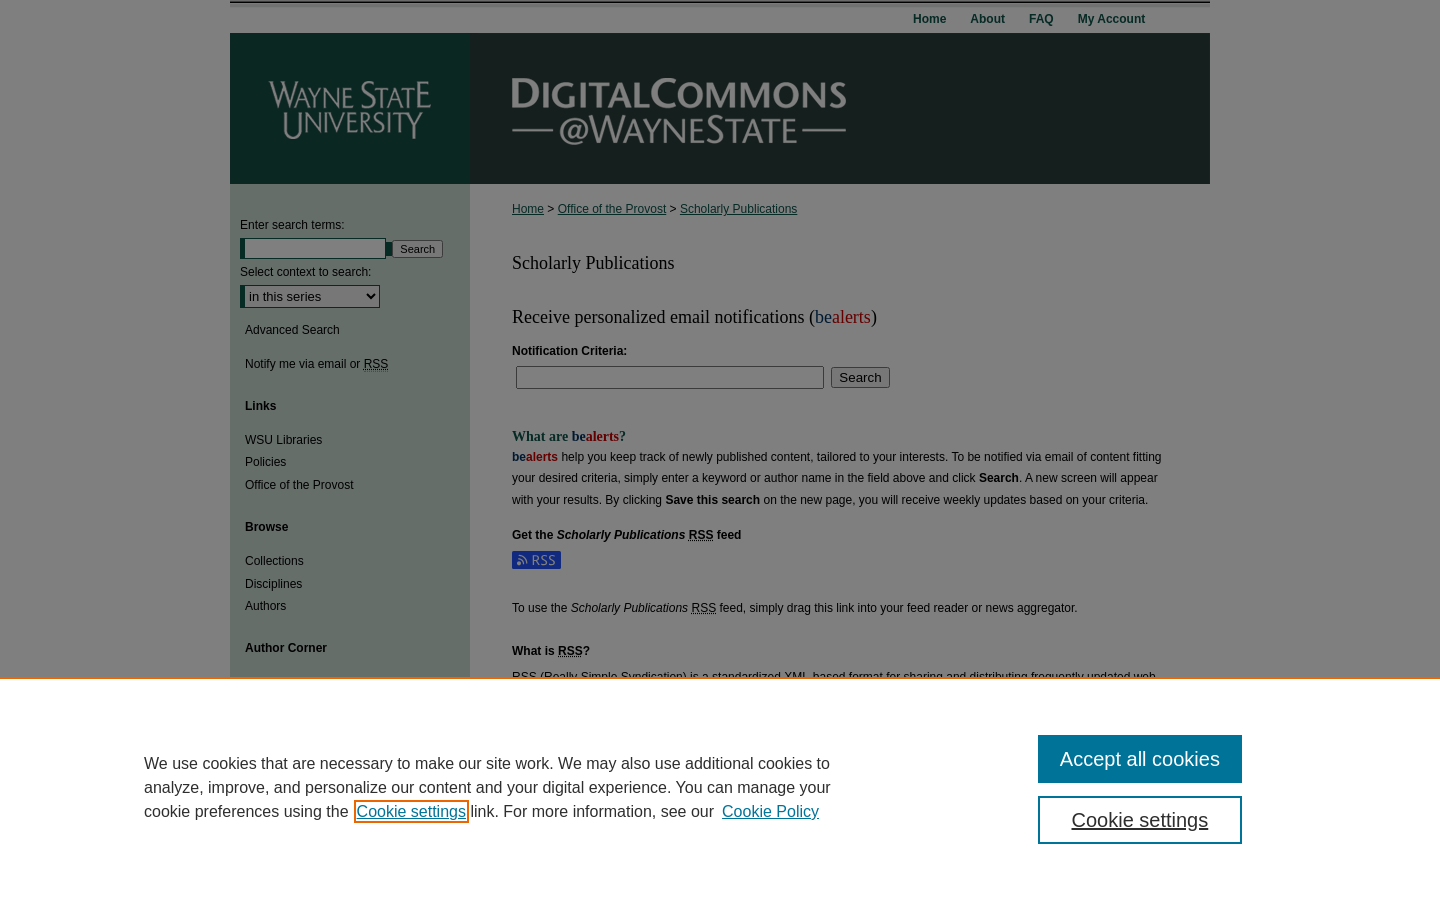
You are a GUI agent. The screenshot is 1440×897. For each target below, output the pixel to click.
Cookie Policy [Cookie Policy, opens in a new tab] (770, 811)
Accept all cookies (1140, 759)
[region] (720, 787)
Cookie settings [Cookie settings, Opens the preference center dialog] (1140, 820)
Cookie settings (411, 811)
